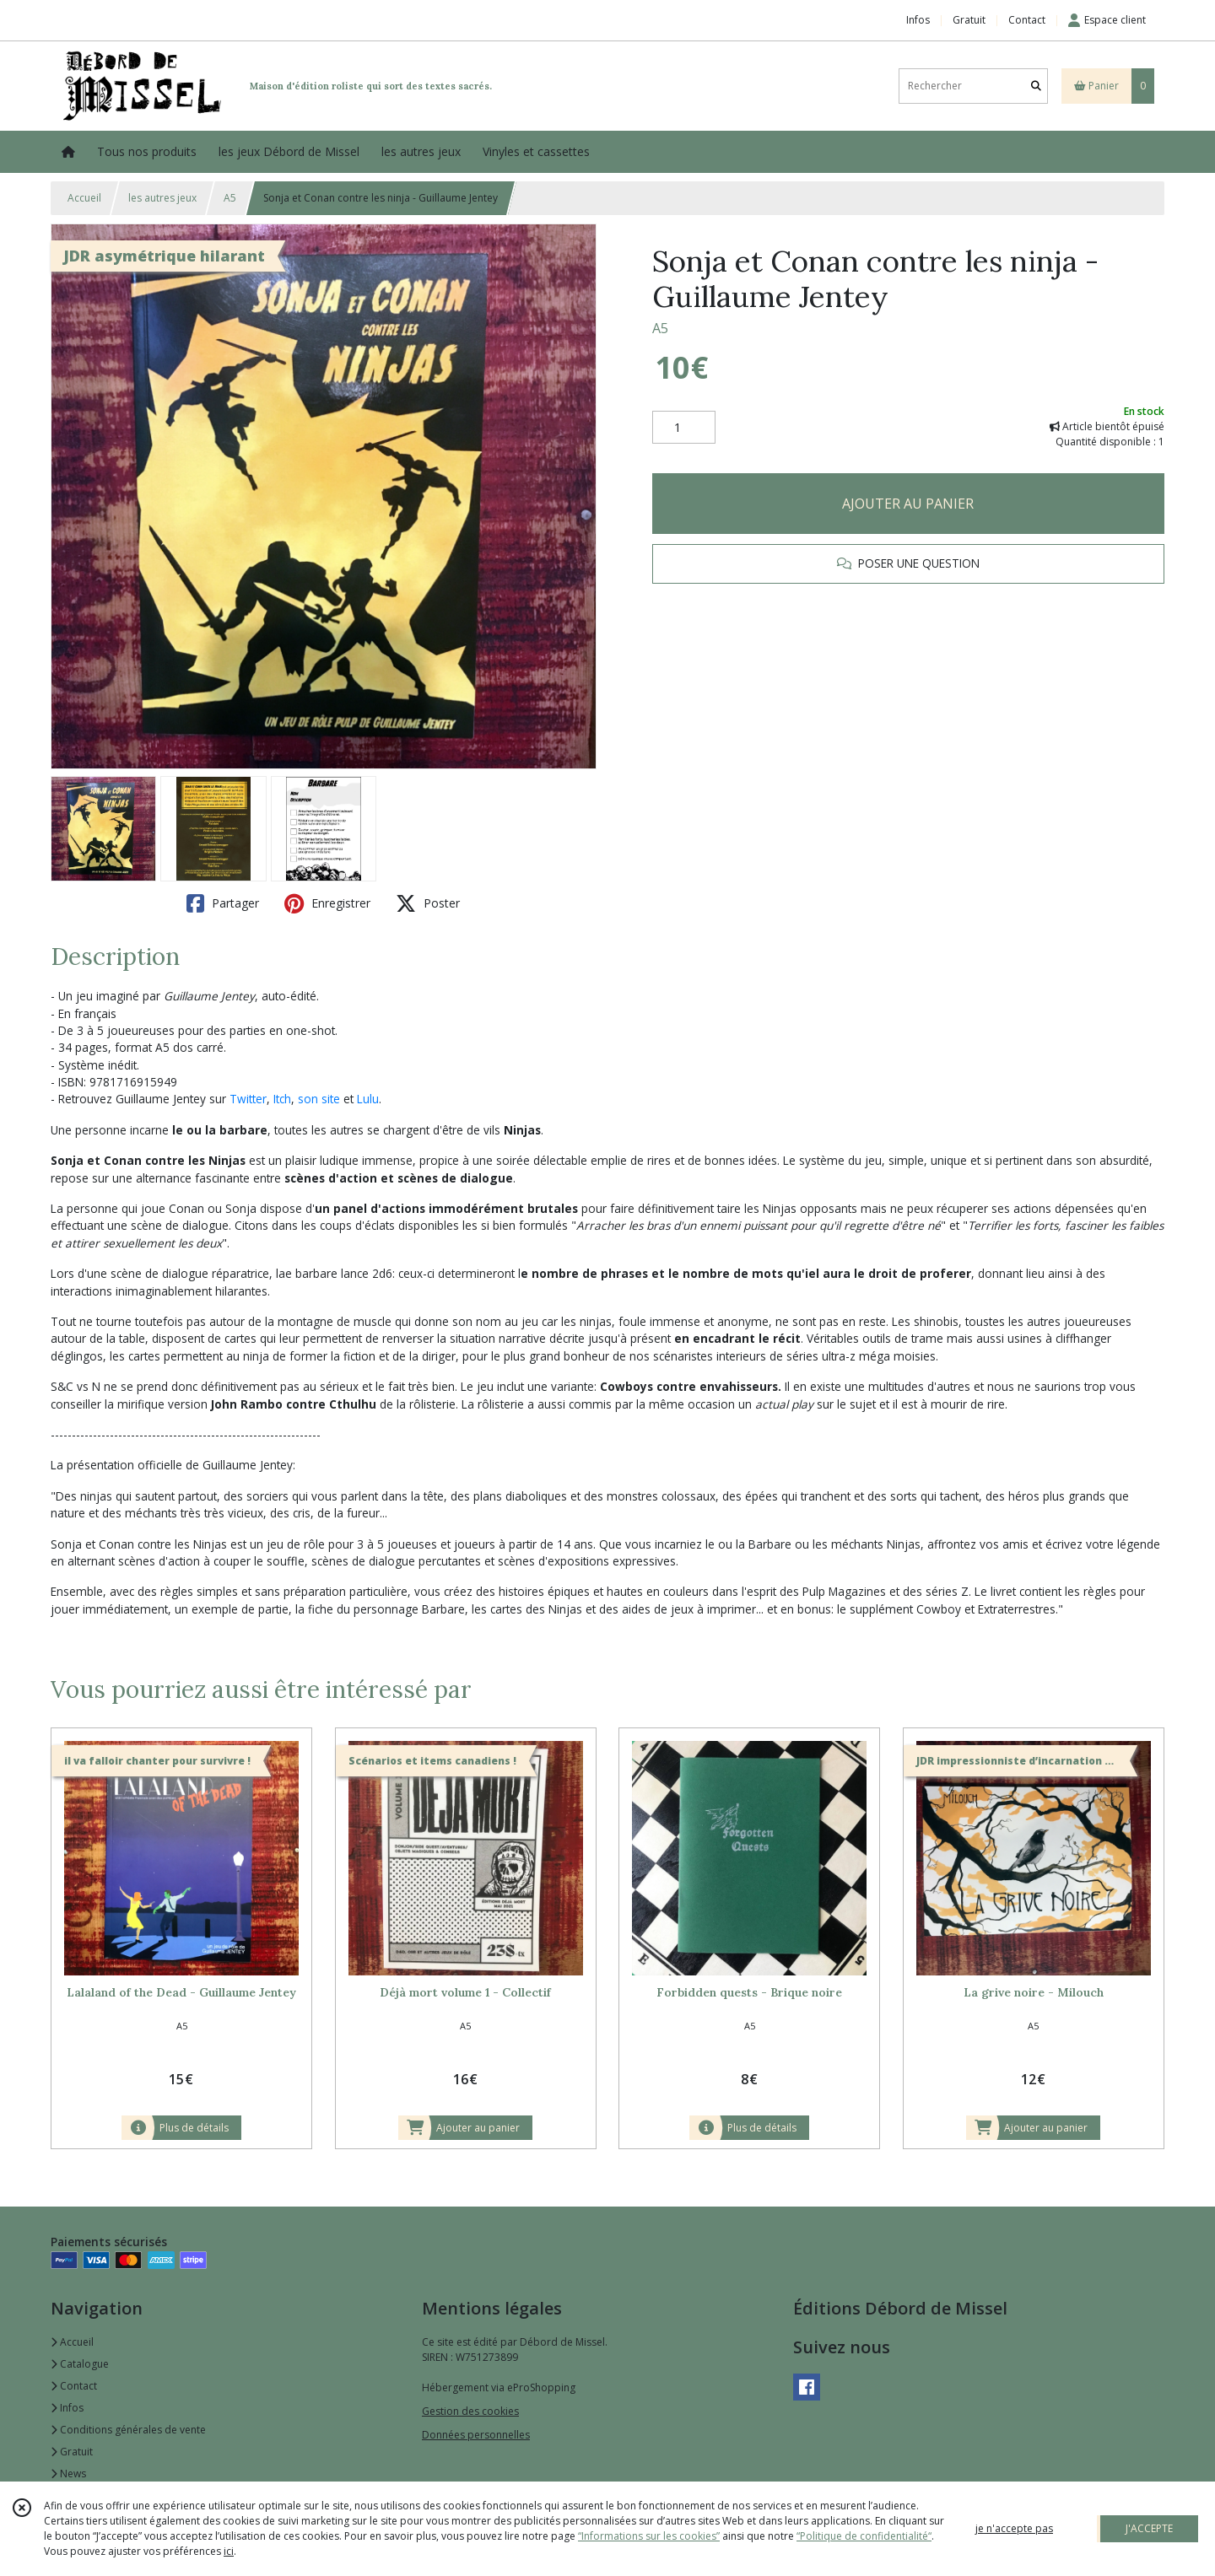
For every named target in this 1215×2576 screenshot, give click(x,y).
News (68, 2473)
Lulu (368, 1099)
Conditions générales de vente (128, 2429)
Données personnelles (476, 2435)
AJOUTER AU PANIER (908, 503)
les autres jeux (162, 198)
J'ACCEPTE (1149, 2528)
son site (319, 1099)
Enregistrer (327, 903)
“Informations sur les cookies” (649, 2536)
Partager (222, 903)
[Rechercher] (1036, 85)
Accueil (84, 198)
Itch (282, 1099)
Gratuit (72, 2451)
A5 (230, 198)
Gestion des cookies (470, 2411)
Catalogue (80, 2364)
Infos (67, 2408)
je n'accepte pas (1014, 2528)
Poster (428, 903)
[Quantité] (684, 428)
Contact (1026, 20)
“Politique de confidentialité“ (864, 2536)
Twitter (248, 1099)
